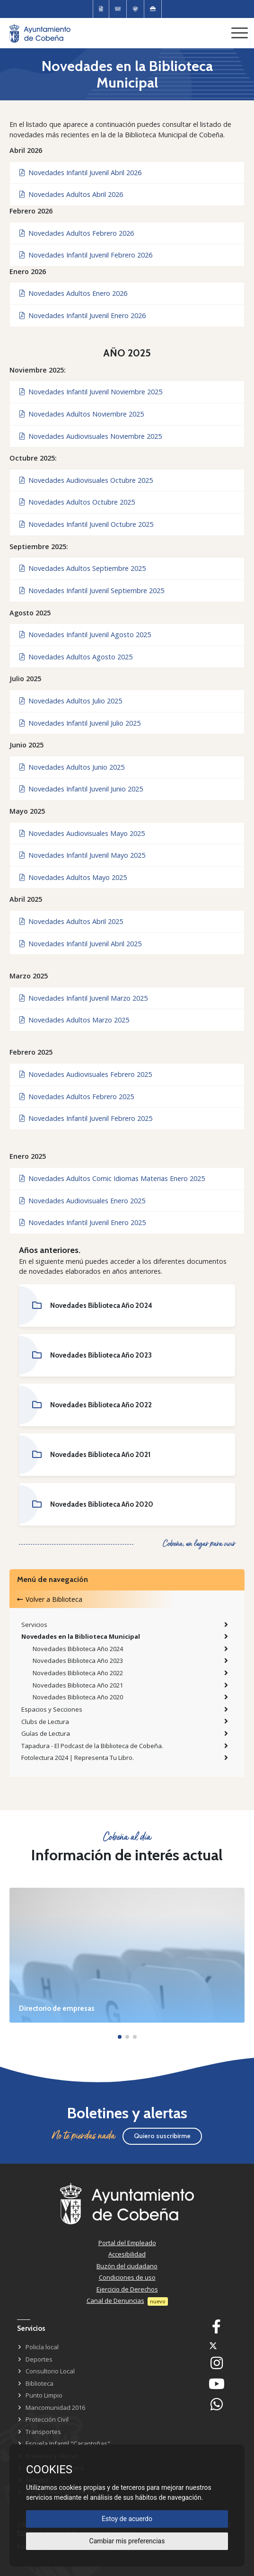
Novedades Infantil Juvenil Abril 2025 (80, 943)
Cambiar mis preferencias (127, 2541)
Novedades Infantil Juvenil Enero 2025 (82, 1222)
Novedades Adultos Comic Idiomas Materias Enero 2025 (112, 1178)
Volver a (49, 1599)
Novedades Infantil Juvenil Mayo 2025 (82, 855)
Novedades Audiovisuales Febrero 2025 (85, 1074)
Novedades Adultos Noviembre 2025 (81, 413)
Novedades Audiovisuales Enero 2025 (82, 1200)
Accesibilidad (127, 2254)
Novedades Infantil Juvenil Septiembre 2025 (91, 590)
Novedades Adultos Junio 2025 (71, 767)
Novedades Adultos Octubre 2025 (77, 501)
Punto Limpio (44, 2395)
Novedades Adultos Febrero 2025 (76, 1096)
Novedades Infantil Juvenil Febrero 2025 (85, 1118)
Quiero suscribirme (162, 2136)
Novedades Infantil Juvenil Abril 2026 (80, 172)
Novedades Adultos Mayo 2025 (73, 877)
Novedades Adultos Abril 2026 (71, 194)
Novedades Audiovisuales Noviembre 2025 (90, 436)
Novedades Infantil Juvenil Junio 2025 (81, 788)
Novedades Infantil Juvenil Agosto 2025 (85, 634)
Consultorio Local (50, 2371)
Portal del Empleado (127, 2242)
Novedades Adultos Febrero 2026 (76, 233)
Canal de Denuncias (115, 2300)
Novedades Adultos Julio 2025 (70, 700)
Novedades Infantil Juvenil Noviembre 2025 (90, 391)
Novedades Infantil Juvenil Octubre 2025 (86, 524)
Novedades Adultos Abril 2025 (71, 921)
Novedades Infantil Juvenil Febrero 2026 (85, 254)
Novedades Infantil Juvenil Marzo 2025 (83, 998)
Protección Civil (47, 2419)
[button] (120, 2037)
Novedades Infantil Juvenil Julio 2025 (79, 723)
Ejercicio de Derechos (127, 2289)
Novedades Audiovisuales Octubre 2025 (86, 480)
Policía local (42, 2347)
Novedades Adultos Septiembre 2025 (82, 568)
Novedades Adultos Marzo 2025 (74, 1019)
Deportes (39, 2359)
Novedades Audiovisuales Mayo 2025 (82, 833)
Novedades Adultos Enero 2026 (73, 293)
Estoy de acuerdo (127, 2519)
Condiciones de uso (127, 2277)
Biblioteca (39, 2383)
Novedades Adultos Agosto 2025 (75, 656)
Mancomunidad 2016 (55, 2407)
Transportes (43, 2431)
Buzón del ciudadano (127, 2266)
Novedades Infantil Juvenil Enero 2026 (82, 315)
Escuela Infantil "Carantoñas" (68, 2443)
